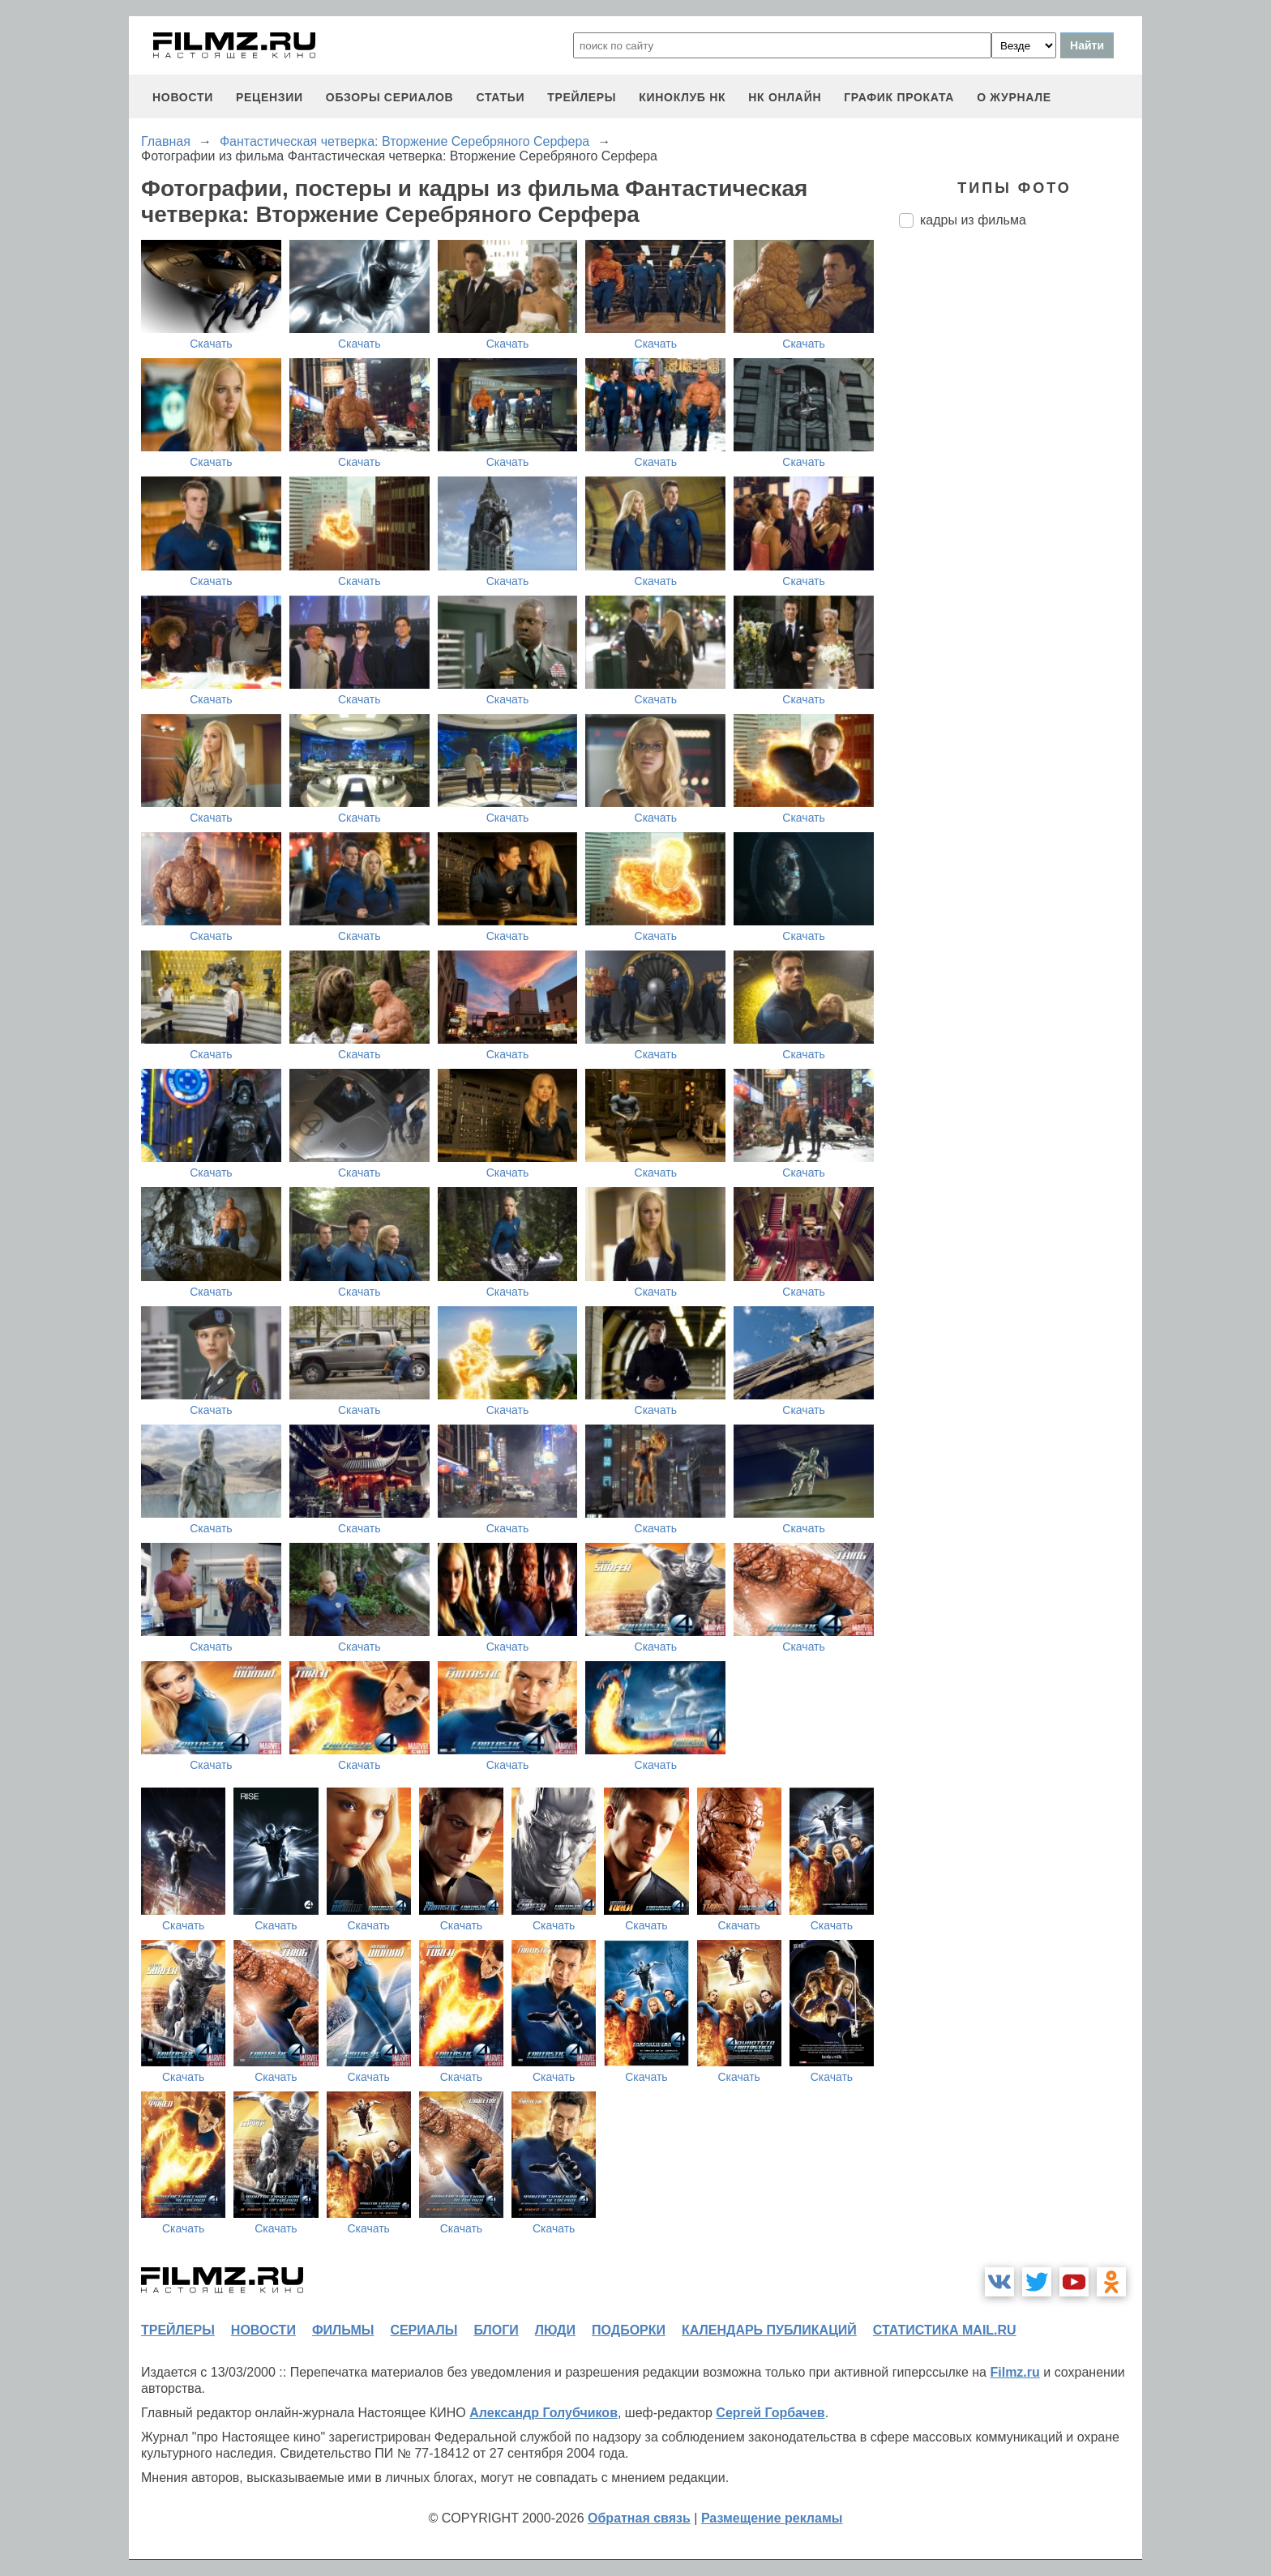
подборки (628, 2330)
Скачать (211, 343)
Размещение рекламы (772, 2518)
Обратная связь (639, 2518)
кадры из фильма (973, 220)
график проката (899, 97)
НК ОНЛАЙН (784, 97)
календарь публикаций (769, 2330)
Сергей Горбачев (770, 2413)
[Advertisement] (1020, 511)
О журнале (1014, 97)
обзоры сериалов (390, 97)
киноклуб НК (682, 97)
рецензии (269, 97)
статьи (500, 97)
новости (182, 97)
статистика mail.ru (944, 2330)
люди (555, 2330)
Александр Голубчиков (543, 2413)
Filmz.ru (1014, 2372)
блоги (495, 2330)
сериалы (423, 2330)
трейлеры (581, 97)
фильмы (343, 2330)
